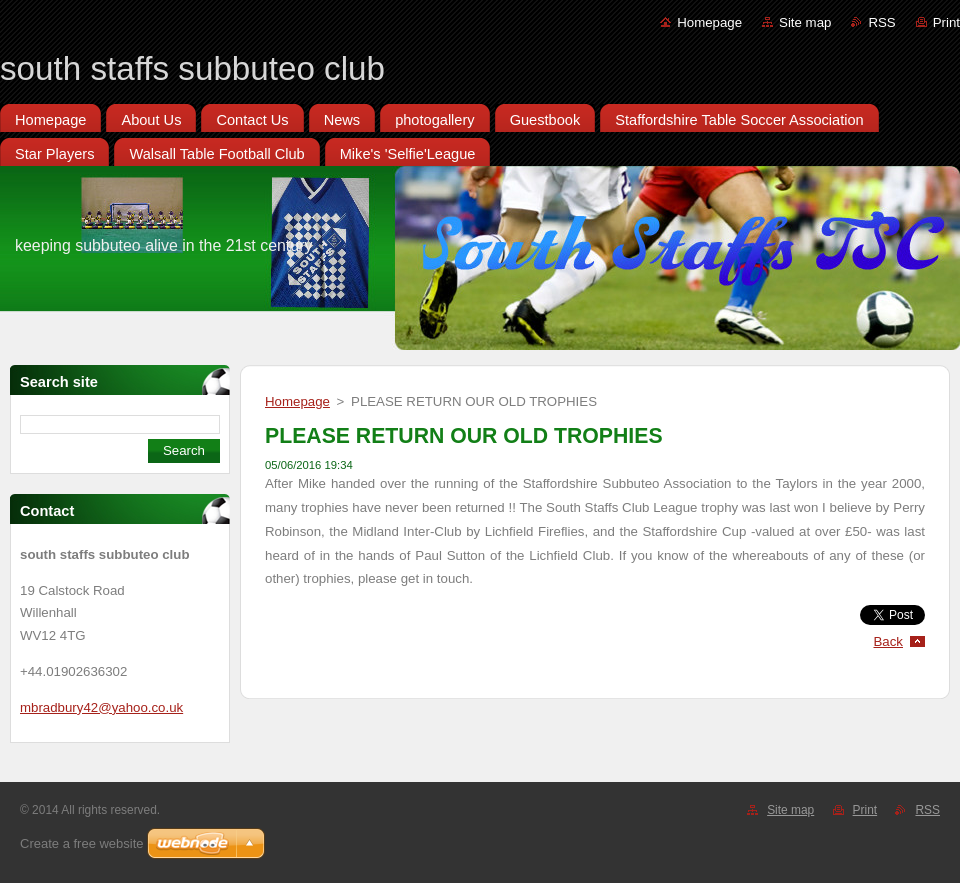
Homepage (709, 22)
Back (889, 641)
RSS (881, 22)
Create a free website (82, 843)
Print (946, 22)
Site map (805, 22)
